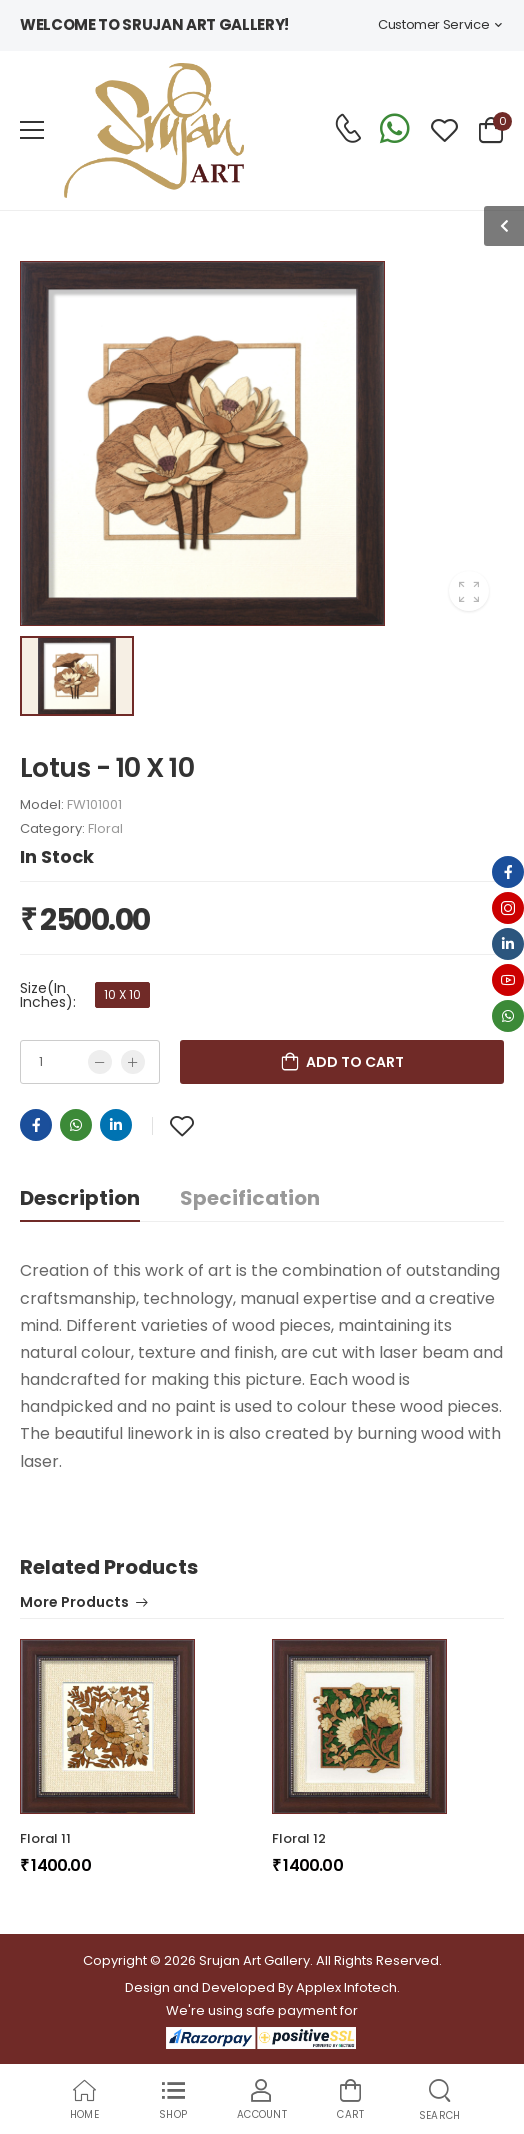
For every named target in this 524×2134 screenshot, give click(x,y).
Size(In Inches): (48, 995)
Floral (105, 828)
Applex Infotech (346, 1987)
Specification (250, 1198)
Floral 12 (299, 1838)
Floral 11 (45, 1838)
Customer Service (433, 24)
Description (80, 1198)
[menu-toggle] (32, 130)
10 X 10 (122, 994)
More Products (74, 1603)
